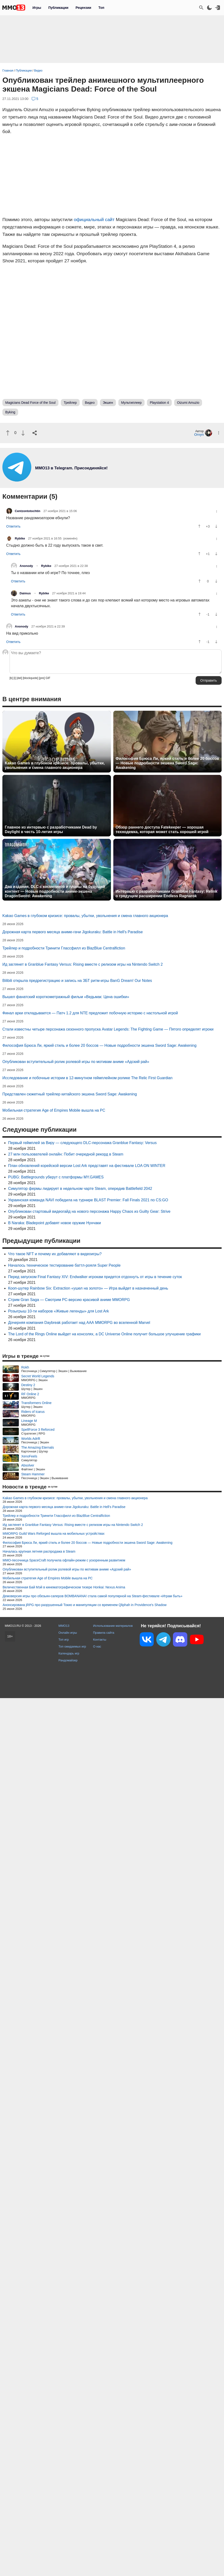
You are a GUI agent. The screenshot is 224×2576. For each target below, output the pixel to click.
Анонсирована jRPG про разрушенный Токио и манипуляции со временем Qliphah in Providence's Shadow (85, 1605)
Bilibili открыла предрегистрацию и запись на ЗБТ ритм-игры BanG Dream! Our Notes (77, 981)
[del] (19, 678)
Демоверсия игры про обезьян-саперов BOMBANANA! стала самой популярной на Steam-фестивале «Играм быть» (92, 1596)
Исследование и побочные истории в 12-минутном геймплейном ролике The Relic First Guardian (87, 1078)
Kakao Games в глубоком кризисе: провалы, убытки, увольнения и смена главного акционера (55, 765)
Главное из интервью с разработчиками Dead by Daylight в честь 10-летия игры (51, 829)
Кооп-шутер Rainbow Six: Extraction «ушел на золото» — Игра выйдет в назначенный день (88, 1288)
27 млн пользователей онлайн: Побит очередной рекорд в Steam (65, 1154)
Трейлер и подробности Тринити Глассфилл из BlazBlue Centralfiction (63, 948)
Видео (90, 402)
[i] (15, 678)
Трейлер (70, 402)
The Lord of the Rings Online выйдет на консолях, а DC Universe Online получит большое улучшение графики (104, 1334)
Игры (36, 8)
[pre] (42, 678)
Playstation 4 (159, 402)
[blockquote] (30, 678)
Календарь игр (68, 1653)
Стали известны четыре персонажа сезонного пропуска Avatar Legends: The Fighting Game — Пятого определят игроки (108, 1029)
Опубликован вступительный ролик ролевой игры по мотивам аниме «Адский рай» (75, 1062)
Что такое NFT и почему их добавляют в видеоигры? (55, 1254)
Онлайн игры (67, 1632)
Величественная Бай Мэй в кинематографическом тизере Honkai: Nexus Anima (64, 1587)
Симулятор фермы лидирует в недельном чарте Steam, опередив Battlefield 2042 (80, 1189)
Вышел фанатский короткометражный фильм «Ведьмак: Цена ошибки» (65, 997)
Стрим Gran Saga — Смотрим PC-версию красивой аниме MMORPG (69, 1300)
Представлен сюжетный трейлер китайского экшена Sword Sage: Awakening (69, 1094)
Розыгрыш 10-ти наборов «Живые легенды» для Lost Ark (58, 1311)
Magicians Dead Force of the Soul (30, 402)
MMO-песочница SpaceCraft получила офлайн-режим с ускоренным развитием (64, 1560)
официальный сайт (94, 219)
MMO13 (63, 1625)
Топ (101, 8)
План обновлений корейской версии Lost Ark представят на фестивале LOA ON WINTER (86, 1166)
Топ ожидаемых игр (72, 1646)
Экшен (108, 402)
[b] (11, 678)
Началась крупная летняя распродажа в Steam (39, 1551)
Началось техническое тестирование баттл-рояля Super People (64, 1265)
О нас (97, 1646)
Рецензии (83, 8)
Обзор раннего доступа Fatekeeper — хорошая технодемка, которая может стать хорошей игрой (162, 829)
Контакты (99, 1639)
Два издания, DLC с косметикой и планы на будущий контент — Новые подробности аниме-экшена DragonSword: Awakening (55, 891)
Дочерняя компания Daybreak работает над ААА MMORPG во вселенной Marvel (79, 1323)
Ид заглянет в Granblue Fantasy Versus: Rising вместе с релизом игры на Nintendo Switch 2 (82, 964)
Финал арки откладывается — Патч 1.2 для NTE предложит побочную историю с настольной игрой (90, 1013)
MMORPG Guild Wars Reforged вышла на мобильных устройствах (53, 1533)
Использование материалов (113, 1625)
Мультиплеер (131, 402)
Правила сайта (103, 1632)
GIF (48, 678)
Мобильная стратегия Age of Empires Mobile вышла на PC (53, 1110)
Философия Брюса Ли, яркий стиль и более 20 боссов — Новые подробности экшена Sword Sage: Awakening (167, 763)
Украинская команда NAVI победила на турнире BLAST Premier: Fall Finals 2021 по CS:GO (88, 1200)
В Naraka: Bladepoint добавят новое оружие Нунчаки (54, 1223)
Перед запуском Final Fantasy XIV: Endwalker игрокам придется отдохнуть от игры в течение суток (95, 1277)
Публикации (58, 8)
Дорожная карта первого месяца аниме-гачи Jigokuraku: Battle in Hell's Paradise (72, 932)
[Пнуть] (23, 433)
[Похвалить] (7, 433)
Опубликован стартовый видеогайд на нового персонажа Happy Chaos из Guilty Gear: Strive (89, 1211)
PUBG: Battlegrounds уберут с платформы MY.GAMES (56, 1177)
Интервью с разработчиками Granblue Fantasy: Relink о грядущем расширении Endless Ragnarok (166, 893)
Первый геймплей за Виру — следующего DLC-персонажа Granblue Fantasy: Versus (82, 1143)
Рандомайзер (68, 1660)
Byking (10, 412)
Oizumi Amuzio (188, 402)
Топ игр (63, 1639)
